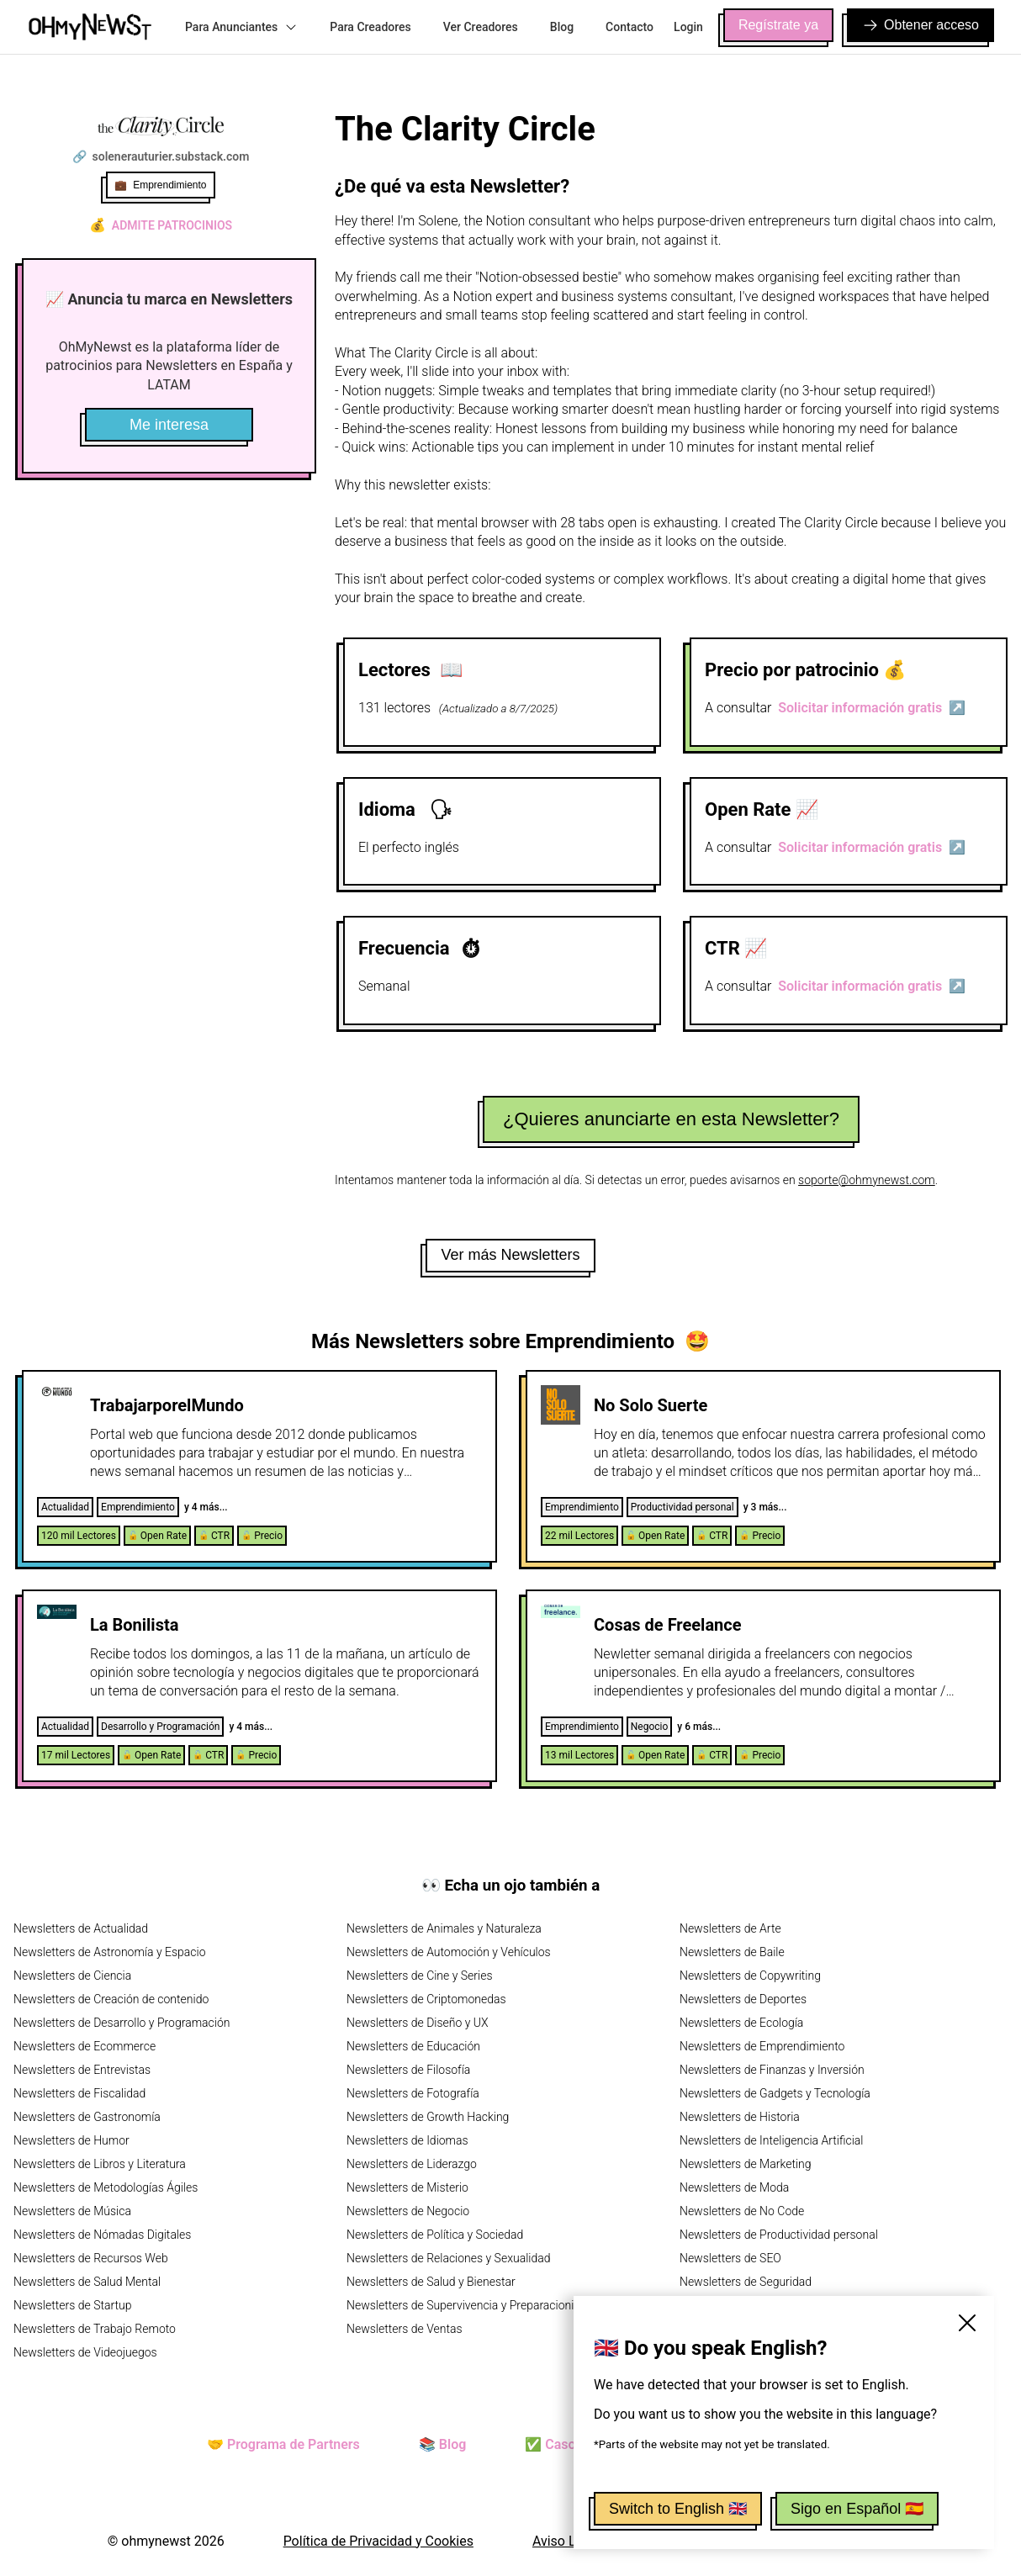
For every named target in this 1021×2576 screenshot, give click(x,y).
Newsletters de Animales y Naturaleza (444, 1928)
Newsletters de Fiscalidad (79, 2093)
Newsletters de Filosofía (408, 2069)
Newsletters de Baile (732, 1952)
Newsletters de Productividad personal (779, 2234)
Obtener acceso (920, 25)
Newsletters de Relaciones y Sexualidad (449, 2258)
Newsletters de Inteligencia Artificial (772, 2140)
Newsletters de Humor (71, 2140)
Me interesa (169, 424)
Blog (562, 27)
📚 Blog (442, 2444)
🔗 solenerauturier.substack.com (161, 156)
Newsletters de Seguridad (746, 2281)
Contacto (629, 27)
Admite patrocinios (160, 225)
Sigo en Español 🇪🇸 (857, 2508)
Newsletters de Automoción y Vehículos (449, 1952)
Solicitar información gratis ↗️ (871, 708)
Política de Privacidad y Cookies (378, 2541)
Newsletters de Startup (72, 2305)
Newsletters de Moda (734, 2187)
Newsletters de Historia (740, 2117)
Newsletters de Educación (413, 2046)
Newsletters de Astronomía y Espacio (109, 1952)
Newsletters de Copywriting (750, 1975)
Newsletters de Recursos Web (90, 2258)
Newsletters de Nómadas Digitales (102, 2234)
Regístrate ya (778, 25)
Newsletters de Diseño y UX (418, 2022)
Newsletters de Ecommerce (84, 2046)
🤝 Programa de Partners (283, 2444)
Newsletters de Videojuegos (85, 2352)
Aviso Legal (566, 2541)
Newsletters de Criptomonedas (426, 1999)
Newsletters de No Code (742, 2211)
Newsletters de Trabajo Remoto (94, 2328)
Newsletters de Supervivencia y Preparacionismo (472, 2305)
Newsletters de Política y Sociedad (435, 2234)
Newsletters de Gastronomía (87, 2117)
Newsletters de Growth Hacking (428, 2117)
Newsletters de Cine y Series (420, 1975)
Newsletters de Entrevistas (82, 2069)
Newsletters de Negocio (408, 2211)
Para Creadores (370, 27)
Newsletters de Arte (730, 1928)
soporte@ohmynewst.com (866, 1180)
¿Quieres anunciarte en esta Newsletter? (671, 1118)
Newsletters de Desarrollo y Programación (121, 2022)
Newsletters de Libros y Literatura (99, 2164)
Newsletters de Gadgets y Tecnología (775, 2093)
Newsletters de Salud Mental (87, 2281)
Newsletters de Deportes (743, 1999)
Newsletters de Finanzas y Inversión (772, 2069)
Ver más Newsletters (510, 1254)
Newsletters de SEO (730, 2258)
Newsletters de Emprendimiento (762, 2046)
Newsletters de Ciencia (72, 1975)
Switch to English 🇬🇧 (678, 2508)
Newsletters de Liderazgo (412, 2164)
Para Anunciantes (241, 27)
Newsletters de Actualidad (80, 1928)
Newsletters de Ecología (741, 2022)
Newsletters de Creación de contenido (111, 1999)
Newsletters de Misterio (407, 2187)
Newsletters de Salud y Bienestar (431, 2281)
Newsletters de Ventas (405, 2328)
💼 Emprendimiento (160, 185)
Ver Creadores (480, 27)
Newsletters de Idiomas (407, 2140)
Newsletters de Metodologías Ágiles (105, 2187)
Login (688, 27)
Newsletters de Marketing (746, 2164)
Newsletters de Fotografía (413, 2093)
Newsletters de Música (72, 2211)
